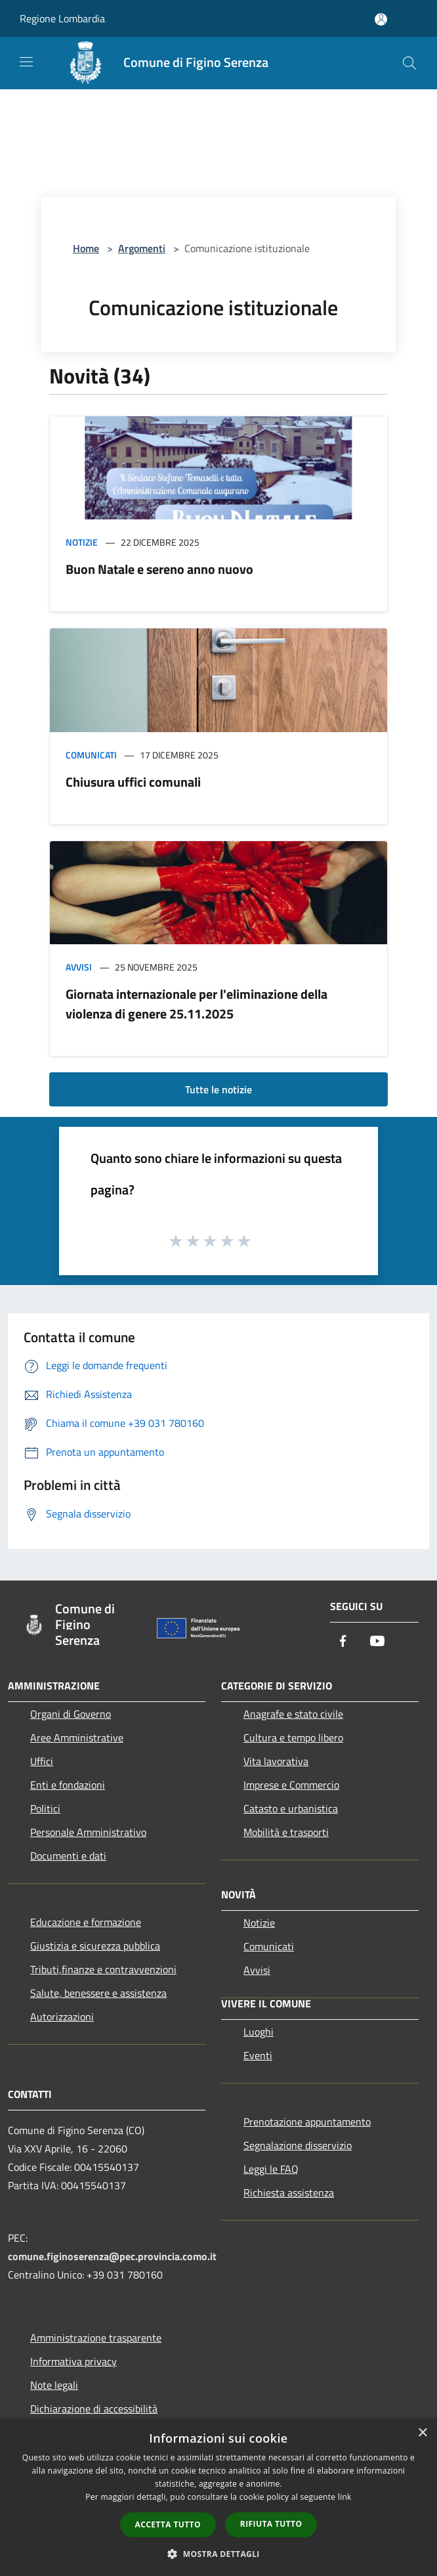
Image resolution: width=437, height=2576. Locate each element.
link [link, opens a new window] (345, 2496)
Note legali (54, 2385)
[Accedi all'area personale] (381, 19)
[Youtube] (377, 1642)
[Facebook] (343, 1642)
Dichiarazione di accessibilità (93, 2408)
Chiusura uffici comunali (133, 782)
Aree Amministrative (76, 1737)
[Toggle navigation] (26, 62)
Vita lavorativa (275, 1761)
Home (86, 248)
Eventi (257, 2055)
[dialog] (218, 2497)
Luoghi (258, 2032)
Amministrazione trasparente (95, 2338)
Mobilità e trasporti (286, 1832)
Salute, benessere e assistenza (98, 1993)
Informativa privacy (73, 2361)
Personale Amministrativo (88, 1832)
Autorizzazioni (62, 2016)
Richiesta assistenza (288, 2192)
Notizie (82, 542)
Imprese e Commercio (291, 1785)
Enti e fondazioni (67, 1785)
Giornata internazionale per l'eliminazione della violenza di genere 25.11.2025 (196, 1004)
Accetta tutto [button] (168, 2524)
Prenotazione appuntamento (307, 2121)
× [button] (422, 2433)
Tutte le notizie (218, 1089)
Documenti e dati (68, 1856)
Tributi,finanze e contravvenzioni (103, 1969)
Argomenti (141, 248)
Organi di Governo (70, 1714)
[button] (218, 2553)
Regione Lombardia (62, 18)
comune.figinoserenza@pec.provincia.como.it (112, 2256)
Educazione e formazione (85, 1922)
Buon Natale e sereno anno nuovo (159, 569)
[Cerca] (409, 63)
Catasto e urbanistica (290, 1808)
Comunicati (91, 755)
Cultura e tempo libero (293, 1737)
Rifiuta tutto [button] (271, 2523)
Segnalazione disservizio (297, 2145)
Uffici (41, 1761)
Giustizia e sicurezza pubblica (95, 1946)
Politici (45, 1808)
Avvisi (79, 967)
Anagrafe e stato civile (293, 1714)
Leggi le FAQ (271, 2169)
